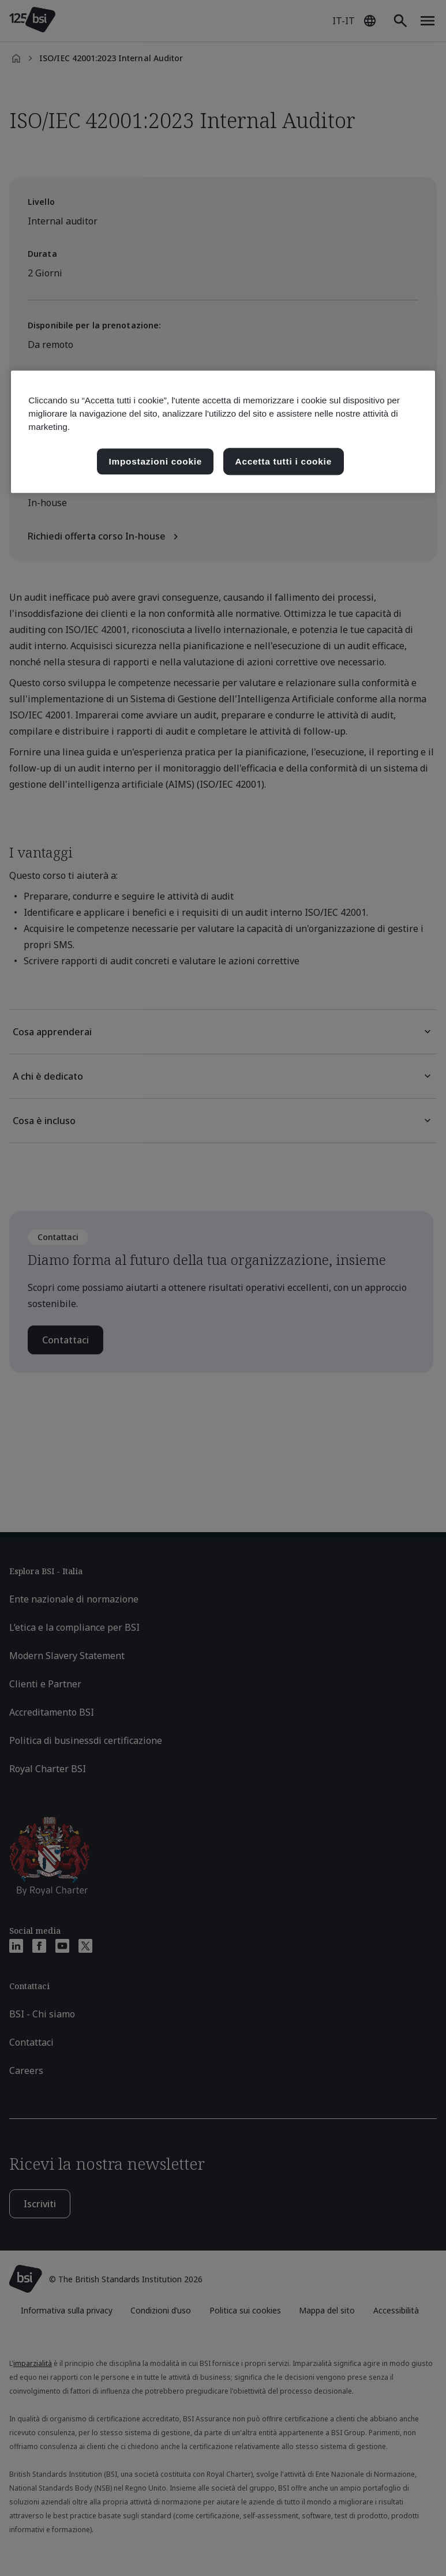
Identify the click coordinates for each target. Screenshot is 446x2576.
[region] (222, 431)
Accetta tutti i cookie (283, 461)
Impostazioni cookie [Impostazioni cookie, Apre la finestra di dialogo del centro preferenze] (155, 461)
